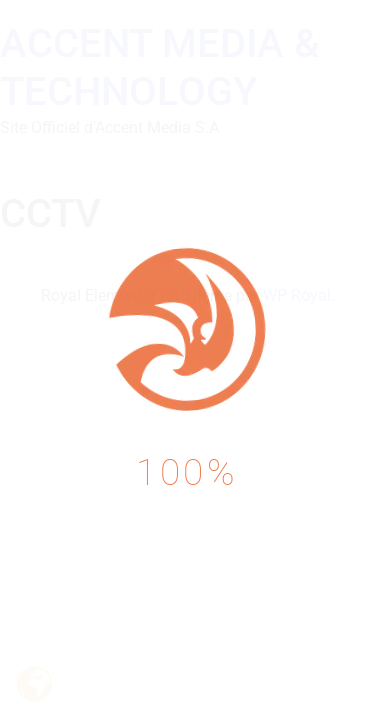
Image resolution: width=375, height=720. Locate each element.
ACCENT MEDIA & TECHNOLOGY (160, 67)
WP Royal (297, 295)
